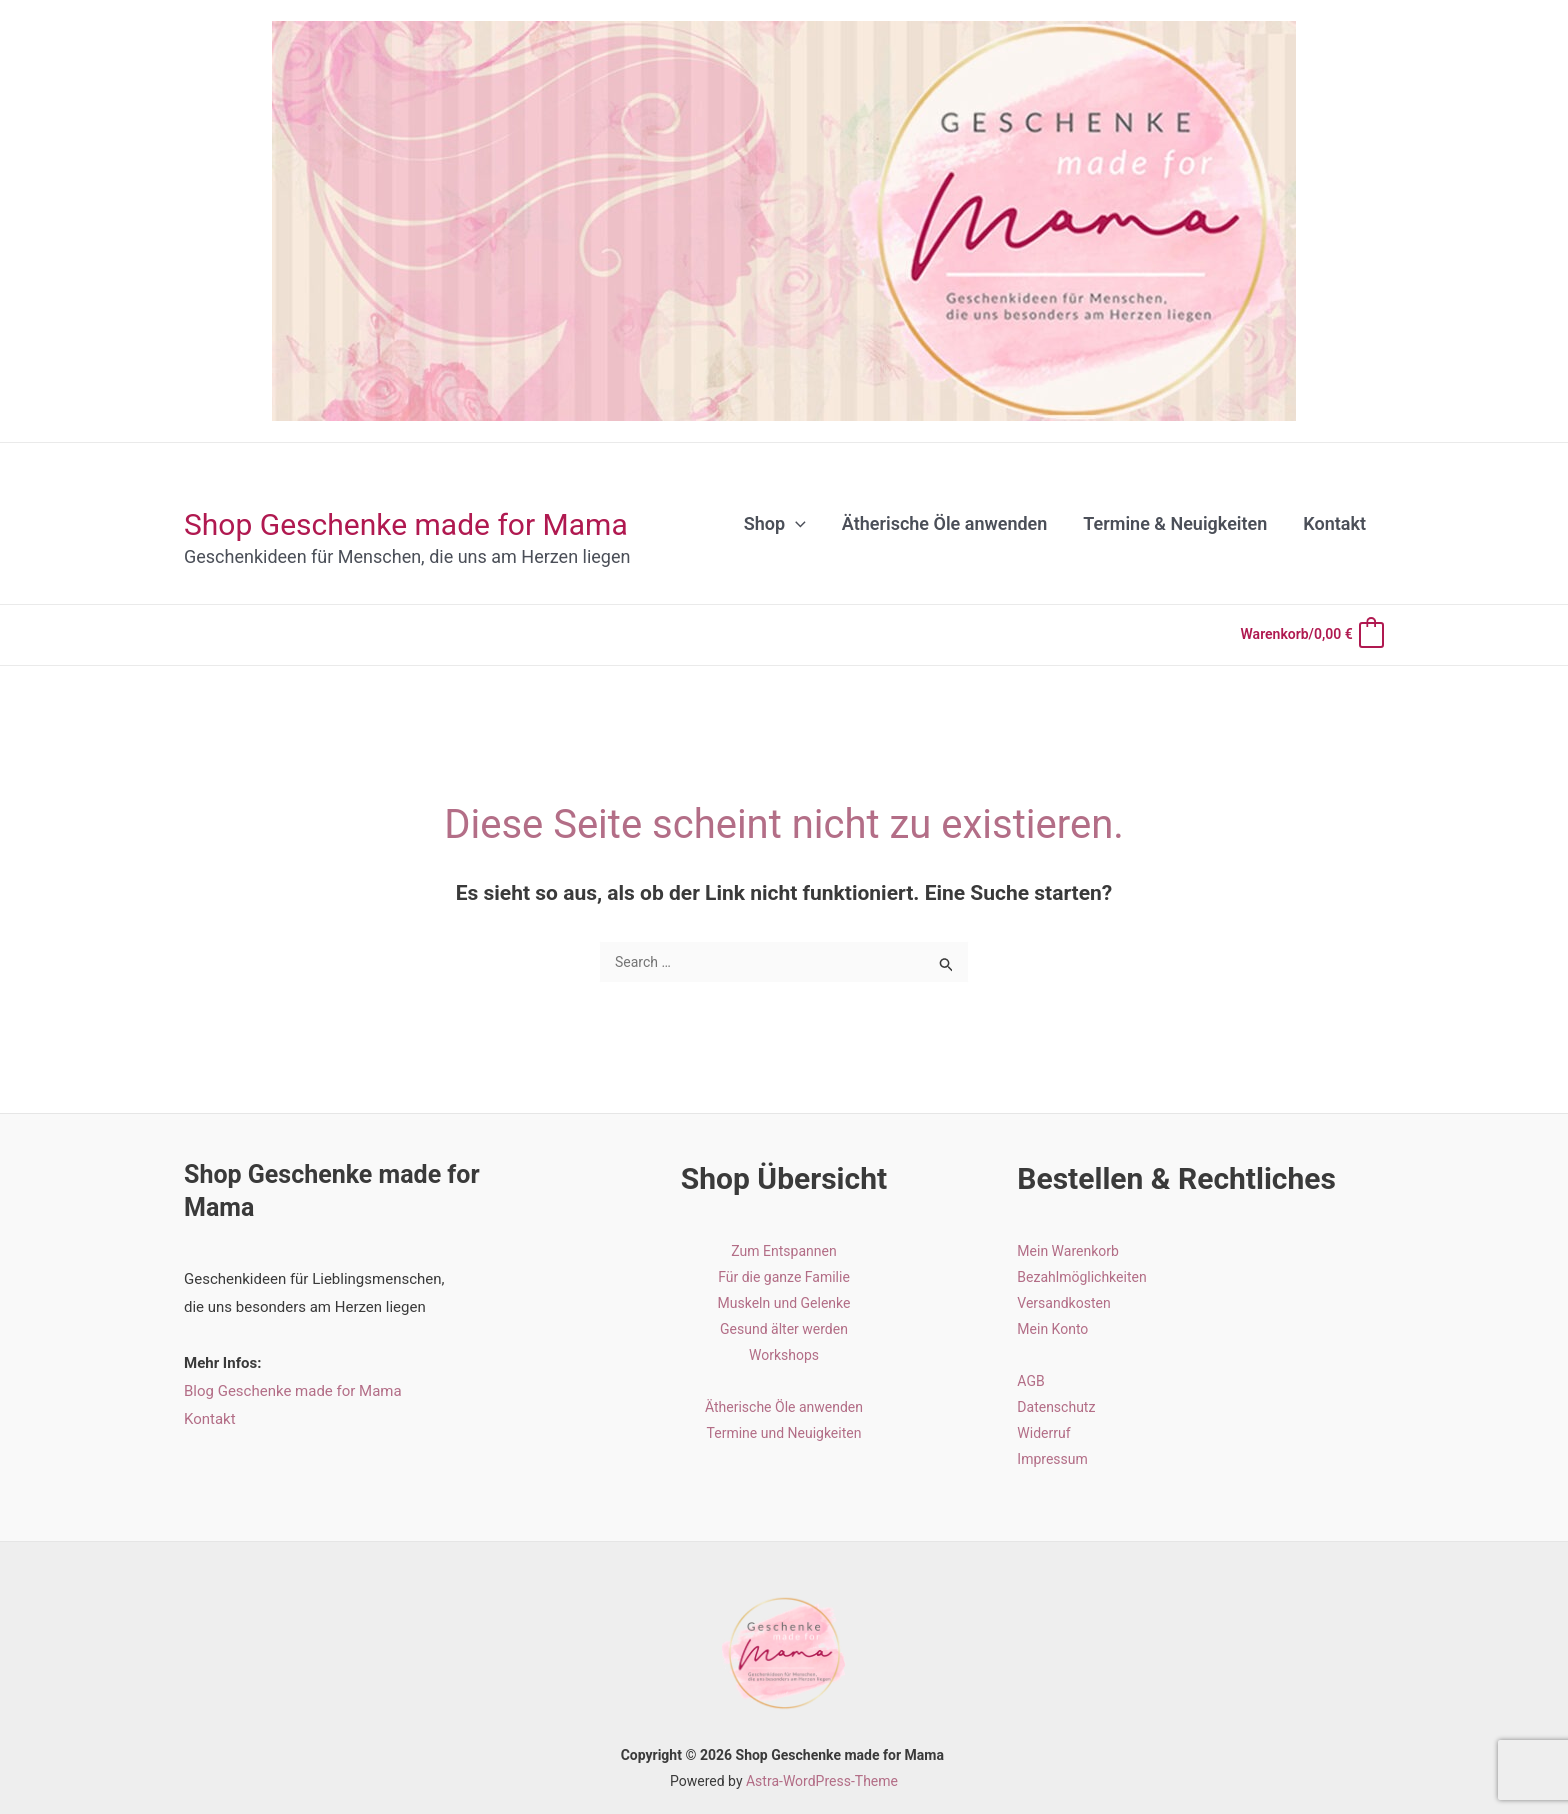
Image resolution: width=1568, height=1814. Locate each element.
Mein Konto (1052, 1329)
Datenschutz (1056, 1407)
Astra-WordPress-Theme (822, 1781)
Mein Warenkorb (1068, 1251)
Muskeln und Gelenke (784, 1303)
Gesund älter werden (784, 1329)
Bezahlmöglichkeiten (1081, 1277)
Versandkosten (1063, 1303)
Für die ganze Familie (784, 1277)
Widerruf (1043, 1433)
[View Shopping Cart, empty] (1311, 635)
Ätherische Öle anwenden (784, 1407)
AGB (1030, 1381)
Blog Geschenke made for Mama (293, 1391)
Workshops (784, 1355)
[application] (795, 524)
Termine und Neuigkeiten (784, 1433)
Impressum (1052, 1459)
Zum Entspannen (783, 1251)
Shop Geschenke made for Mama (406, 524)
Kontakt (210, 1419)
